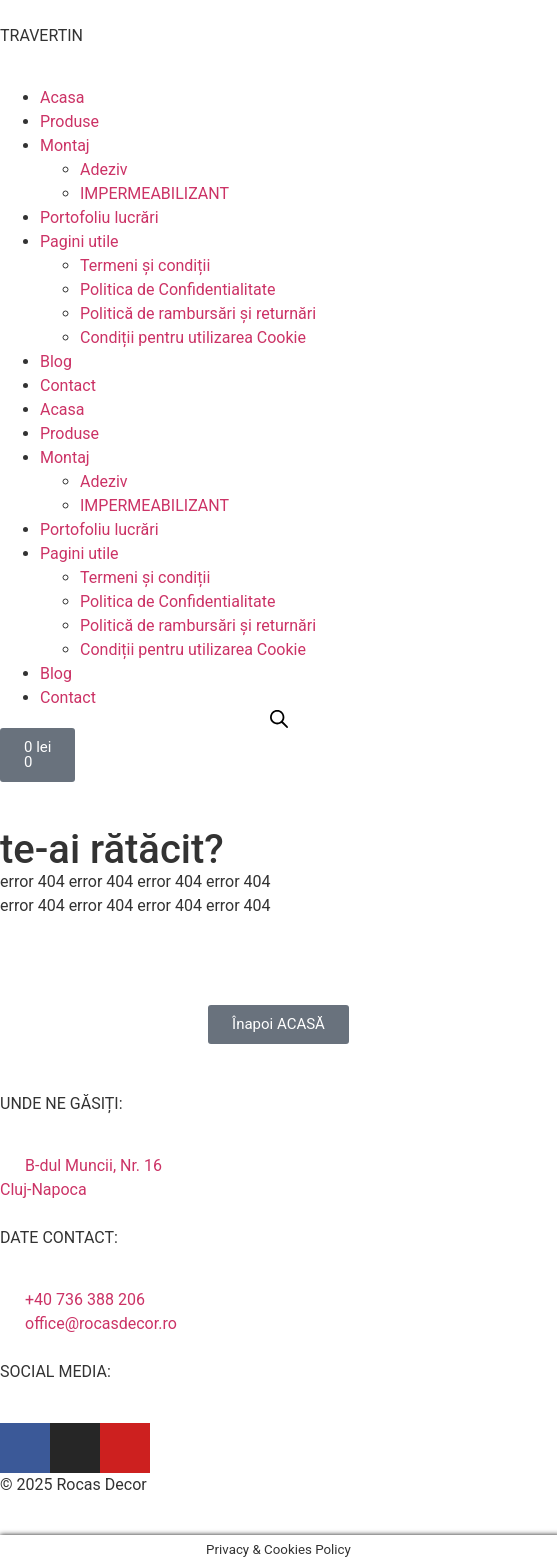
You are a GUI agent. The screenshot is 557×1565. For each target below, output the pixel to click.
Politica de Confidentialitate (177, 289)
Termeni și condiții (145, 265)
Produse (69, 121)
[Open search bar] (279, 719)
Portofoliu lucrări (99, 217)
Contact (68, 385)
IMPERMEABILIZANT (154, 193)
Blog (56, 361)
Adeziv (104, 169)
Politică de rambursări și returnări (198, 313)
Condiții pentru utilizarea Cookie (193, 337)
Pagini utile (79, 241)
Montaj (65, 145)
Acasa (62, 97)
